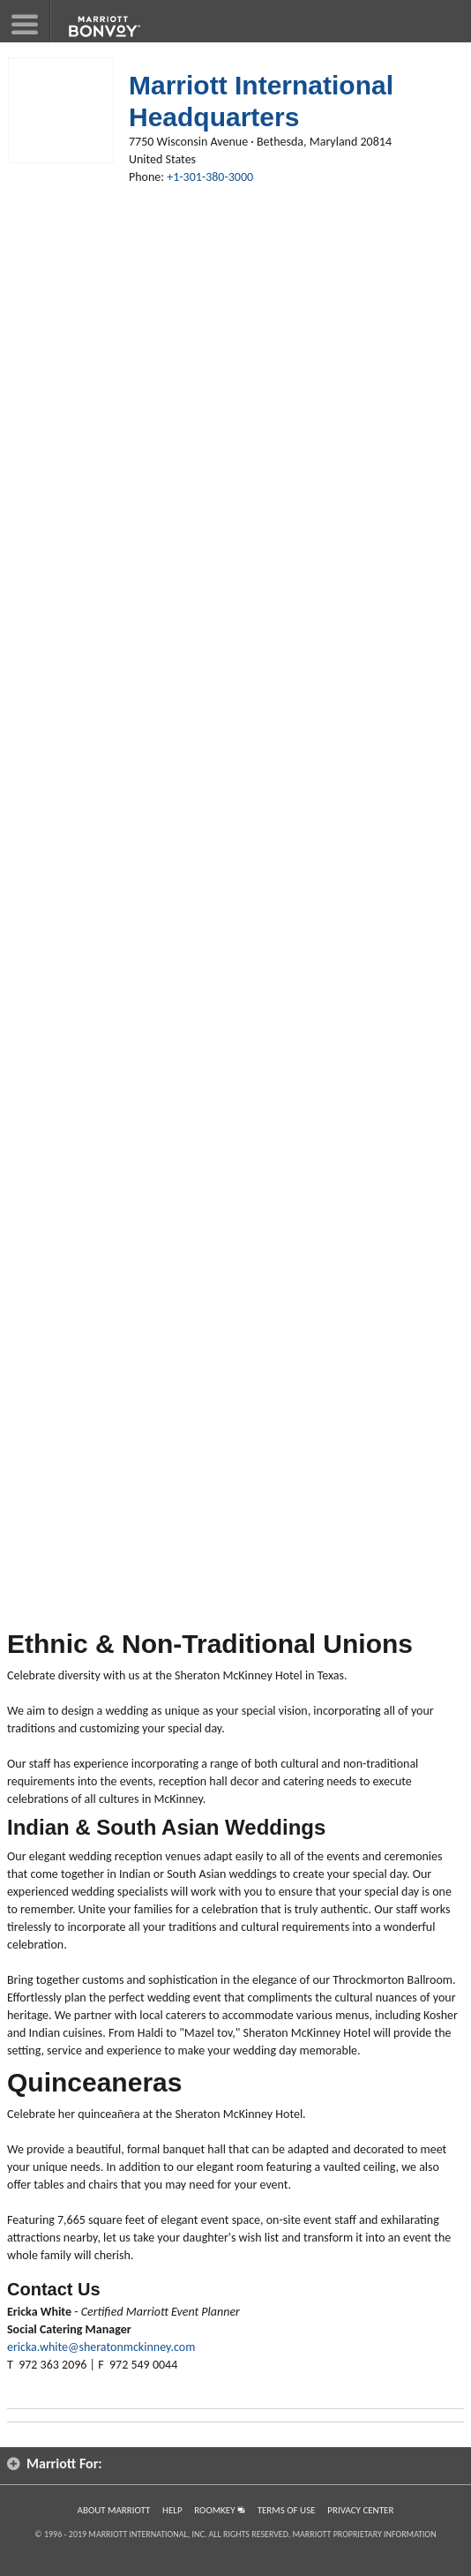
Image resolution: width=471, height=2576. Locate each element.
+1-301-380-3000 (210, 176)
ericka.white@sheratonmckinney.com (101, 2346)
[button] (25, 21)
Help (172, 2510)
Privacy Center (360, 2510)
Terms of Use (287, 2510)
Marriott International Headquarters (261, 101)
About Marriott (114, 2510)
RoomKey (219, 2510)
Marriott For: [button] (54, 2464)
